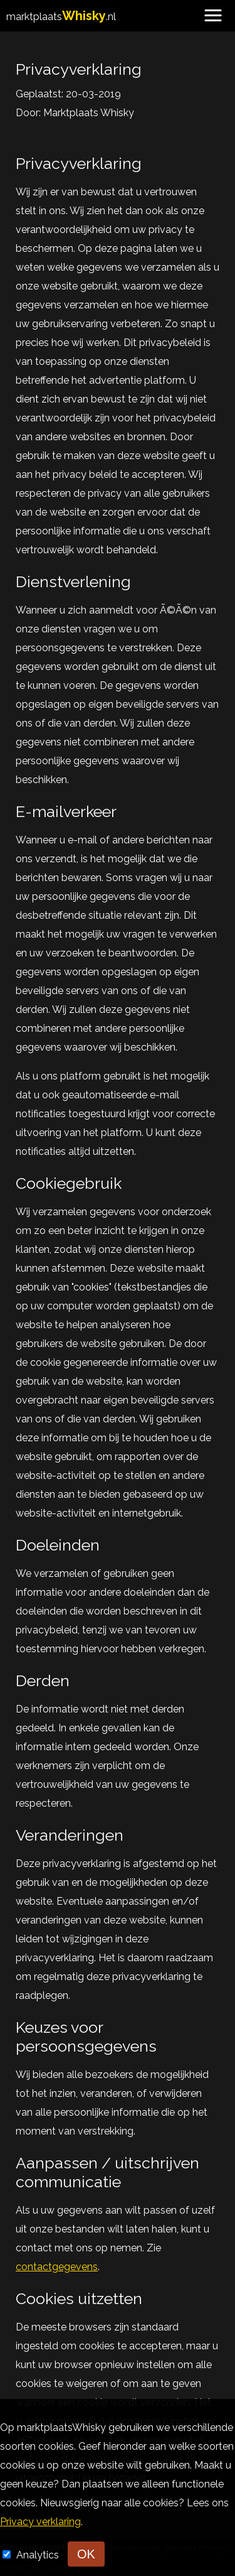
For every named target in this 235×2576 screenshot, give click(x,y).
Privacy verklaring (40, 2522)
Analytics (38, 2555)
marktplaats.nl (61, 17)
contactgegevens (57, 2267)
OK (86, 2554)
